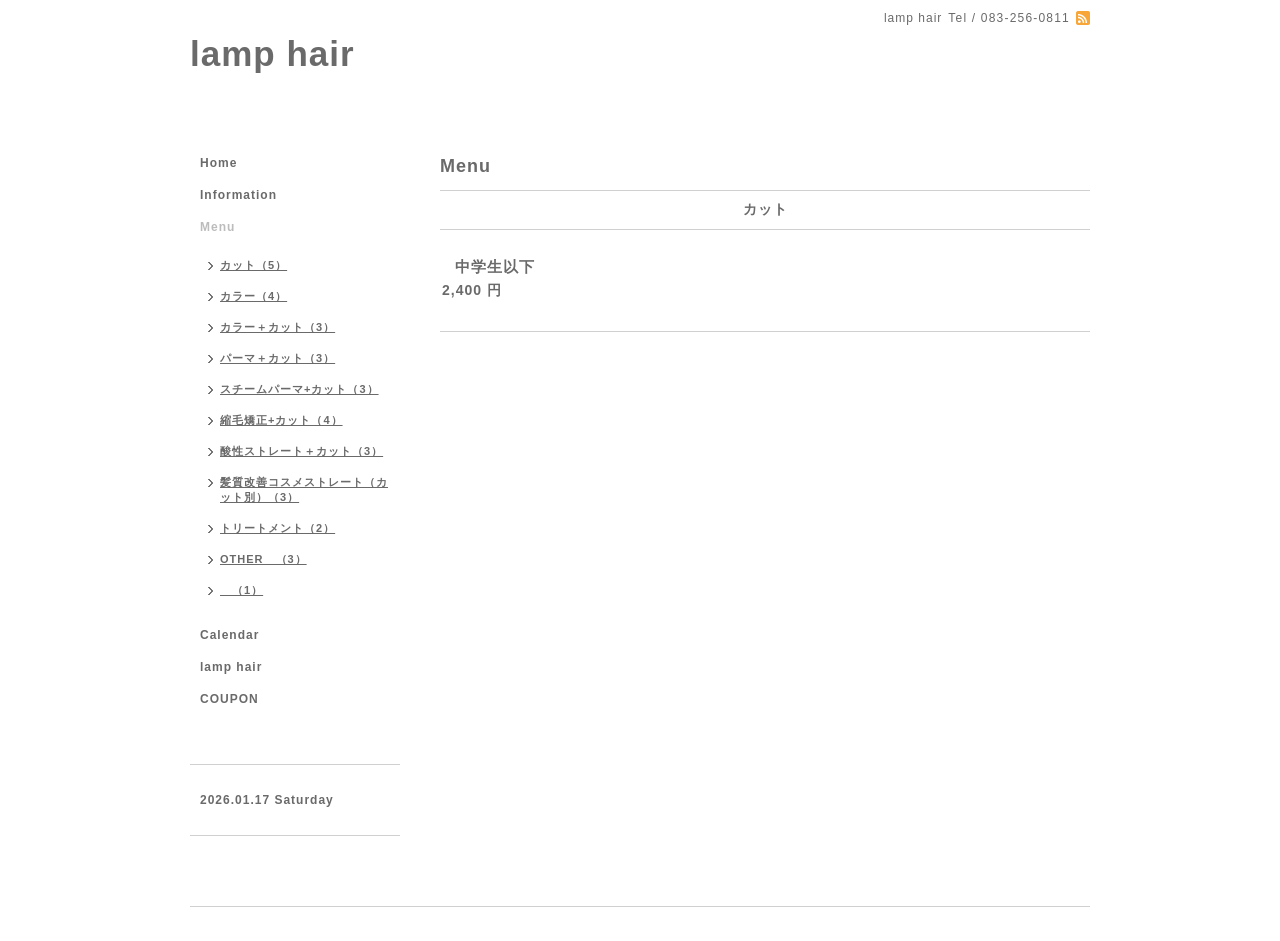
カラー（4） (253, 296)
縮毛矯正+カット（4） (281, 420)
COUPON (229, 699)
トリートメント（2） (277, 528)
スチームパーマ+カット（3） (299, 389)
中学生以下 (495, 266)
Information (238, 195)
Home (218, 163)
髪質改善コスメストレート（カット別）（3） (304, 489)
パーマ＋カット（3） (277, 358)
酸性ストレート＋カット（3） (301, 451)
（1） (241, 590)
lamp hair (272, 53)
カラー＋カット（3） (277, 327)
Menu (217, 227)
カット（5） (253, 265)
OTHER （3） (263, 559)
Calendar (229, 635)
